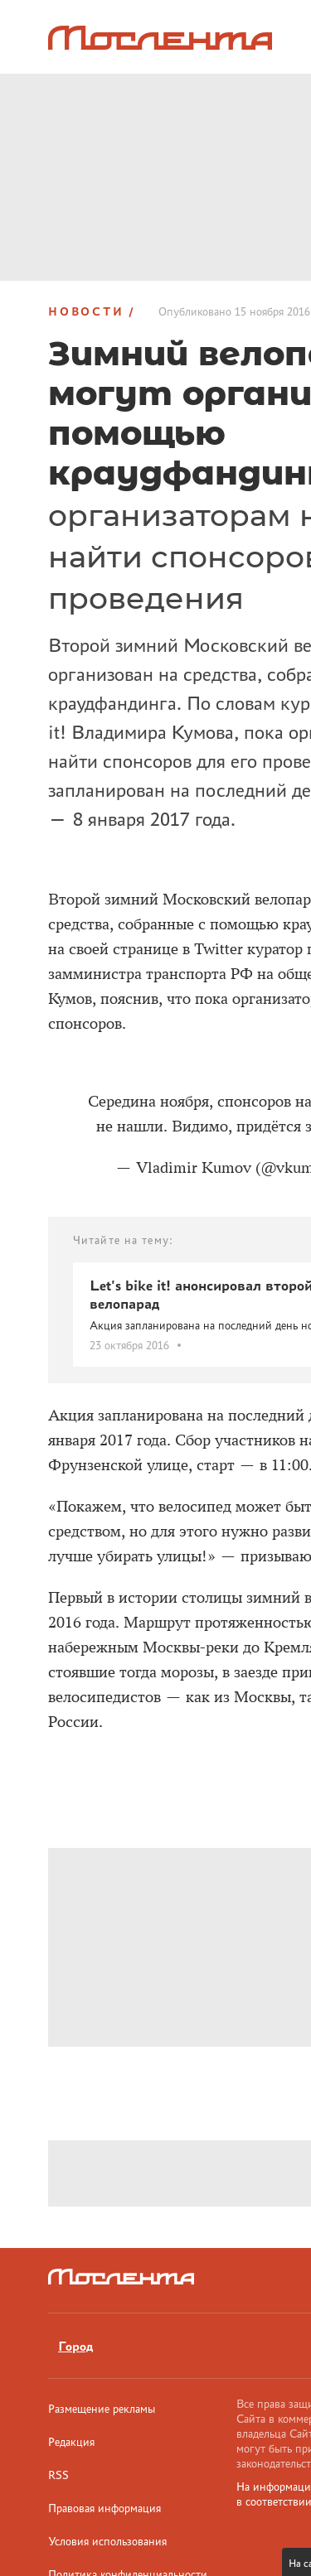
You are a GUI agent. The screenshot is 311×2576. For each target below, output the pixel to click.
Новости (86, 311)
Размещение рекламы (101, 2408)
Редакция (71, 2441)
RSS (58, 2475)
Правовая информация (104, 2508)
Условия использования (107, 2541)
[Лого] (160, 38)
